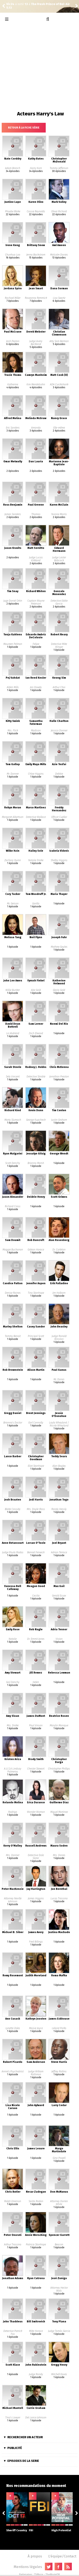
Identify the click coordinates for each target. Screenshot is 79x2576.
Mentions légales (28, 2567)
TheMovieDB (53, 2574)
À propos (35, 2556)
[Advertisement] (39, 67)
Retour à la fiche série (23, 127)
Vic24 (10, 4)
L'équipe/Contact (62, 2556)
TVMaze (38, 2574)
